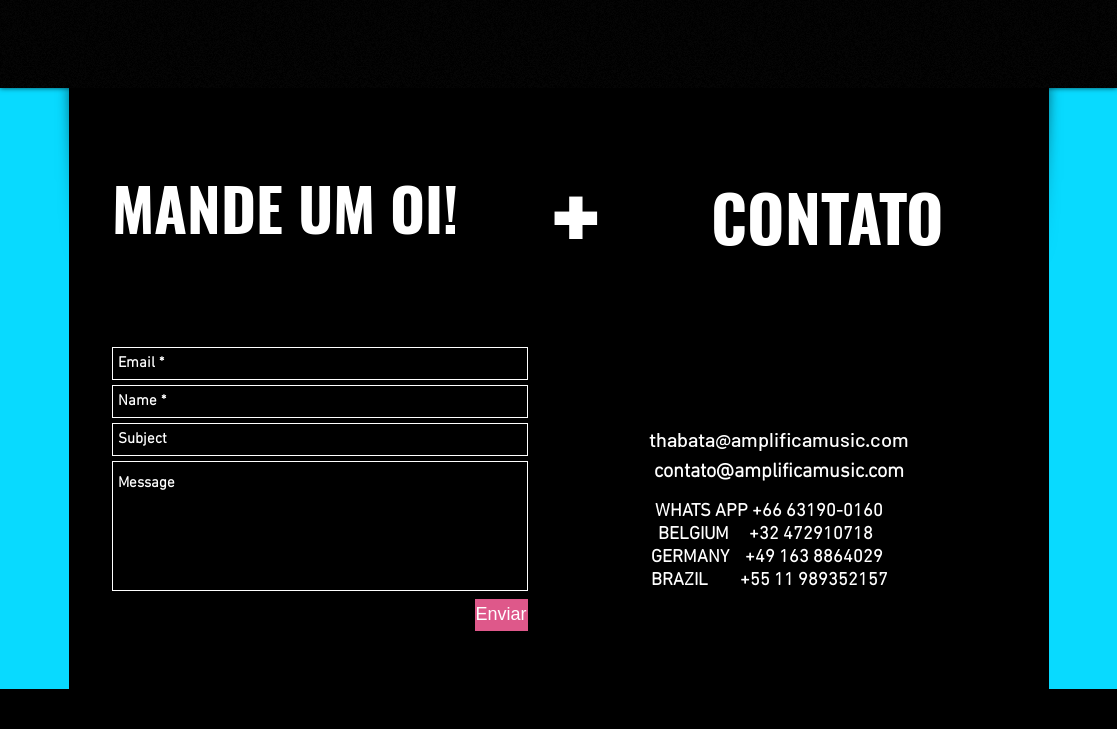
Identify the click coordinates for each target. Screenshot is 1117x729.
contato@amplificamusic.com (779, 472)
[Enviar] (501, 615)
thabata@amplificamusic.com (779, 439)
